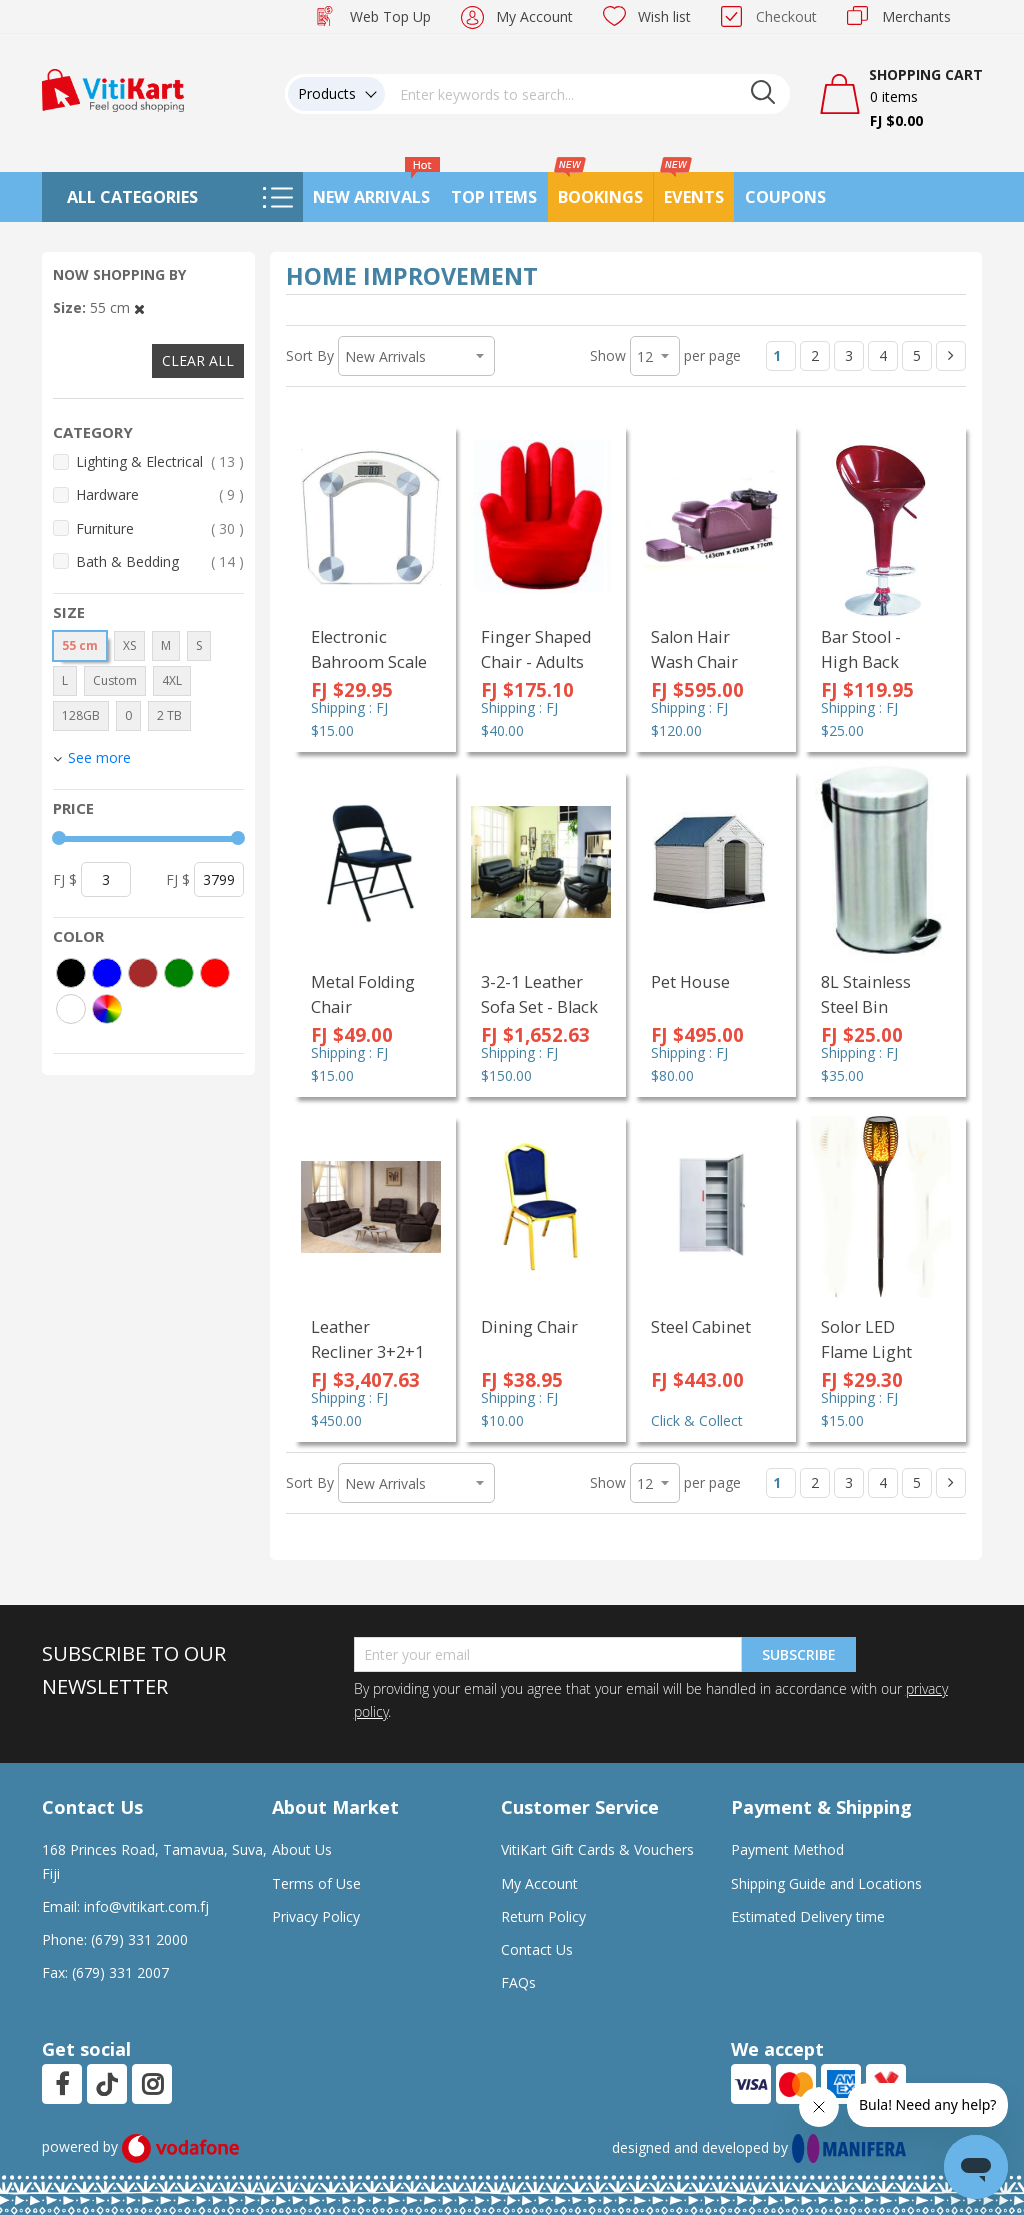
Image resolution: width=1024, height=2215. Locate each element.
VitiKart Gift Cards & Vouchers (597, 1849)
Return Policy (543, 1916)
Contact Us (537, 1949)
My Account (534, 16)
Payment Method (787, 1849)
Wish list (664, 16)
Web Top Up (390, 16)
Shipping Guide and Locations (826, 1883)
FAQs (518, 1982)
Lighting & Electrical (160, 461)
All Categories (132, 197)
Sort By (310, 355)
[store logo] (113, 88)
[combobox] (588, 94)
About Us (302, 1849)
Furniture (160, 528)
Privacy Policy (316, 1916)
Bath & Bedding (160, 561)
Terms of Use (316, 1883)
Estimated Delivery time (808, 1916)
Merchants (916, 16)
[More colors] (107, 1009)
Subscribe (799, 1654)
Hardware (160, 494)
